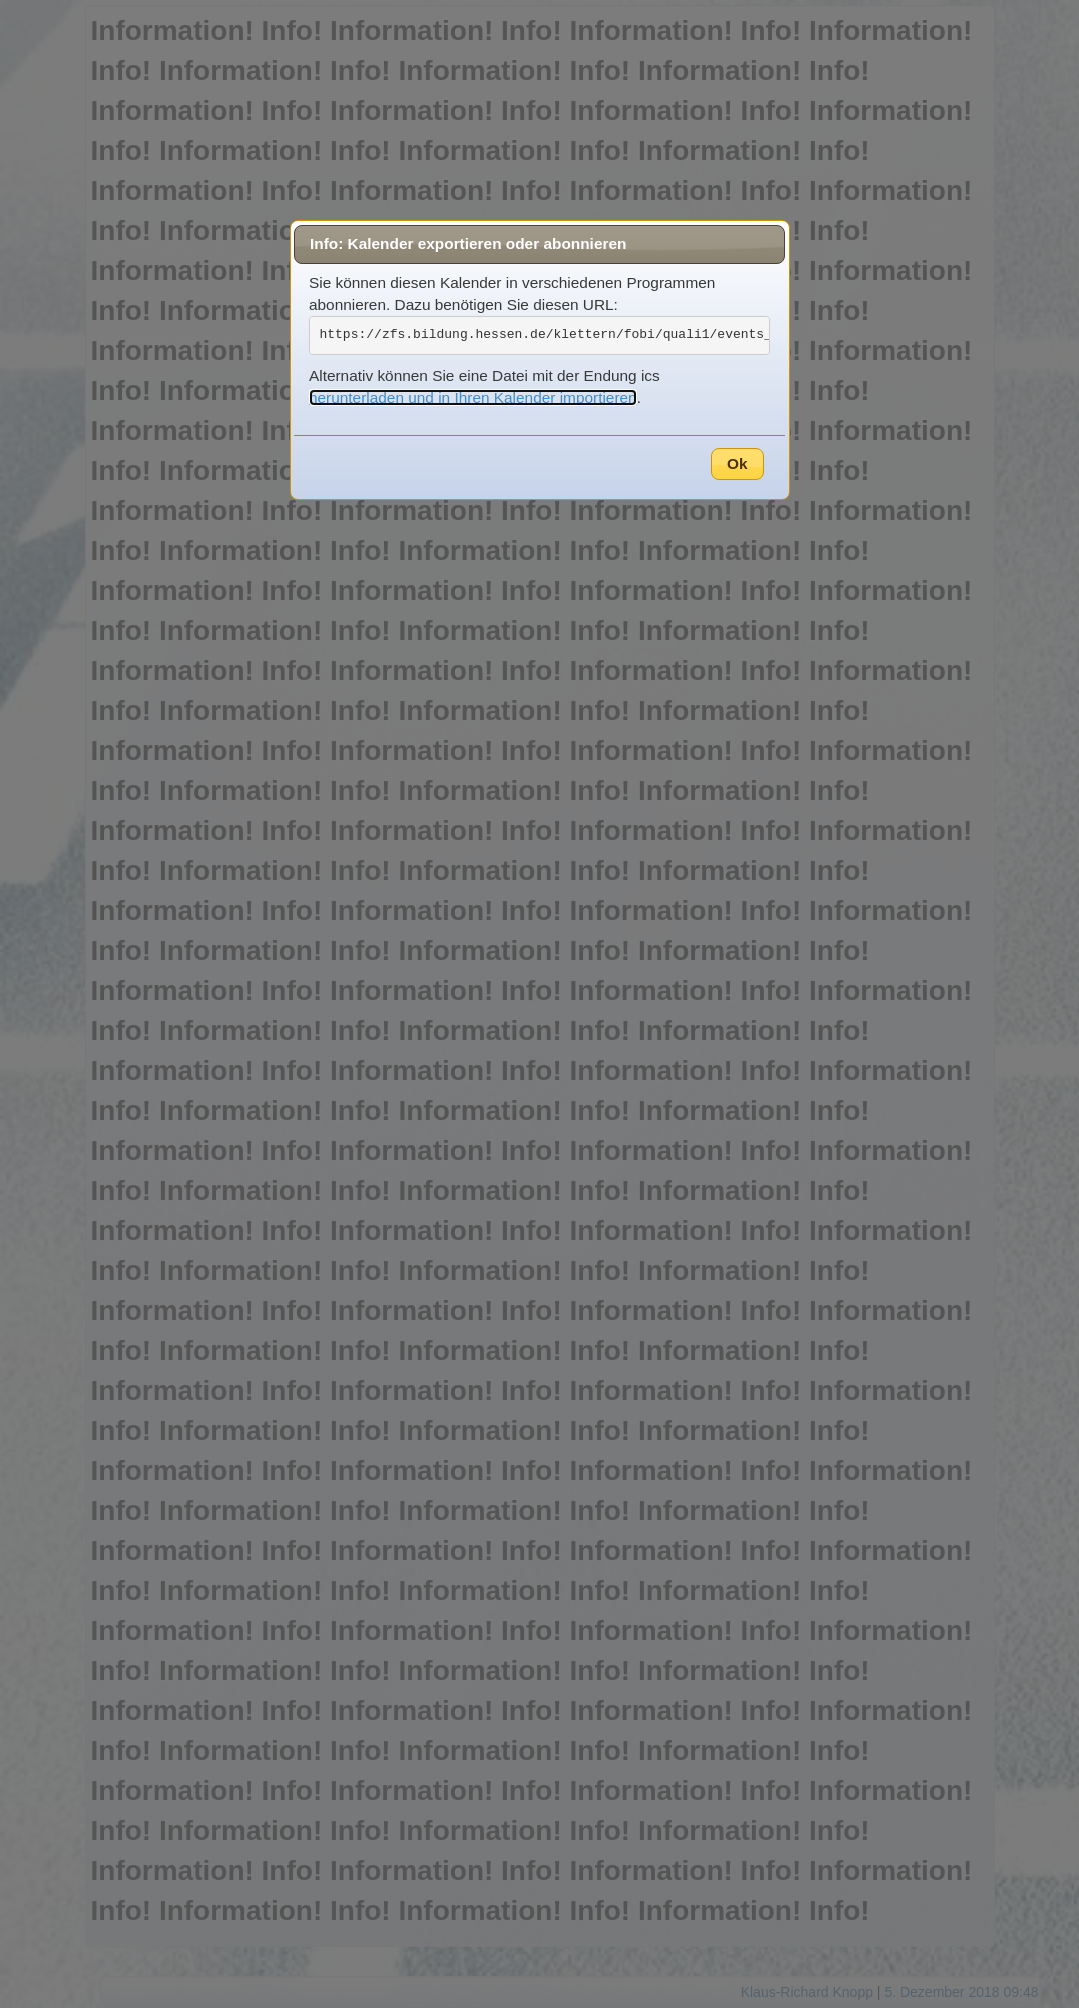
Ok (737, 463)
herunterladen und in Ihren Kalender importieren (473, 397)
